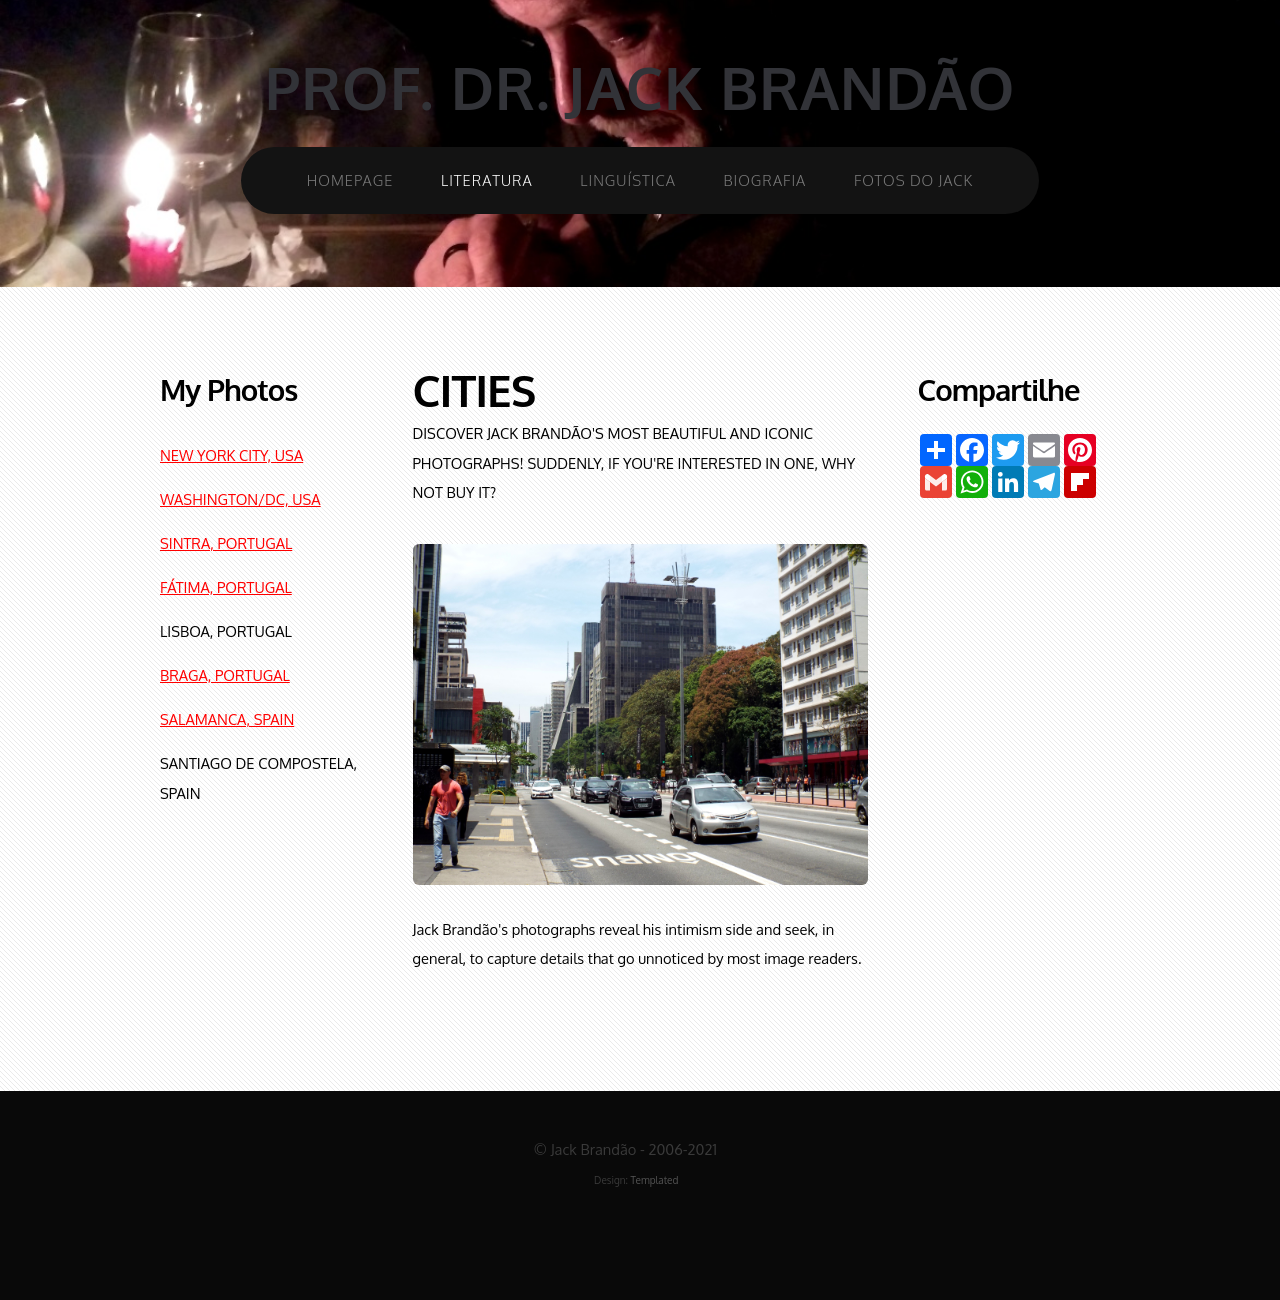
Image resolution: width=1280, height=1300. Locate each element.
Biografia (764, 180)
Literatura (487, 180)
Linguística (628, 180)
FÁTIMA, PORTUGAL (226, 587)
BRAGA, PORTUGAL (225, 675)
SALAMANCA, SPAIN (227, 719)
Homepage (350, 180)
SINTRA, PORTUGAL (226, 543)
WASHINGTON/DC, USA (240, 499)
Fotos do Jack (913, 180)
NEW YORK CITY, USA (231, 455)
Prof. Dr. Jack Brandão (640, 87)
